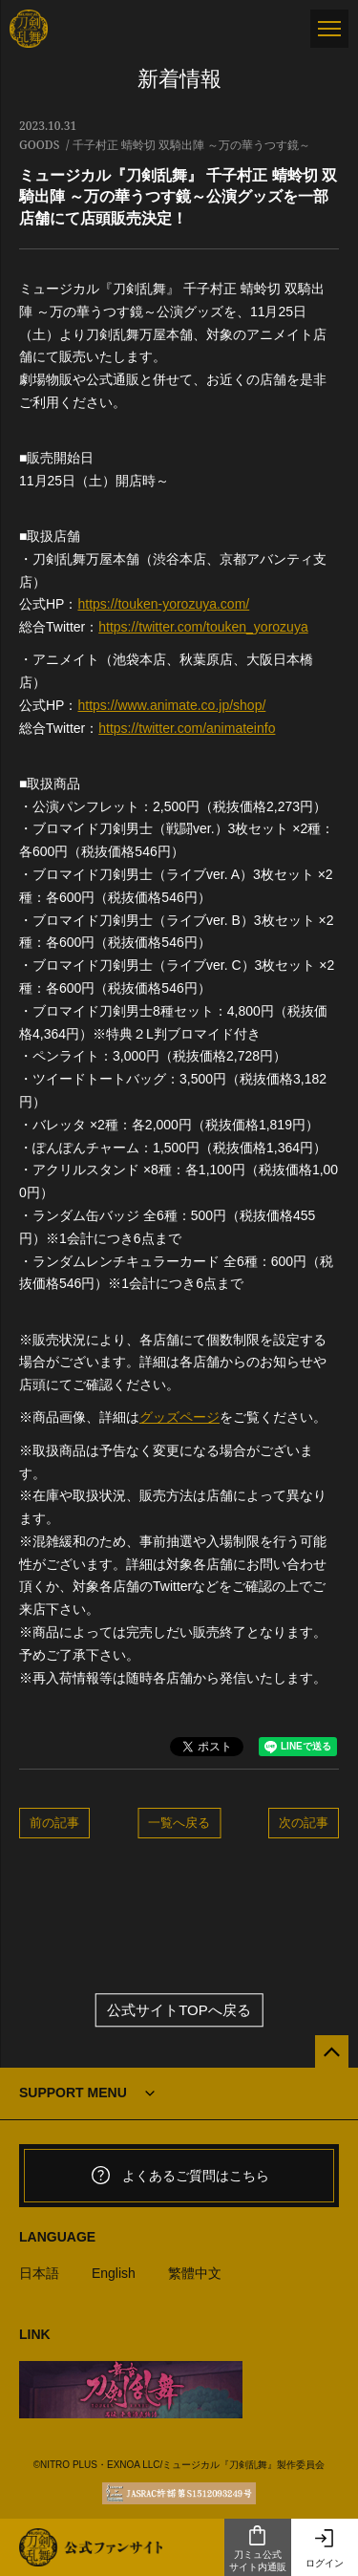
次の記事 (303, 1822)
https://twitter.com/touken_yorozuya (202, 626)
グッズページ (179, 1417)
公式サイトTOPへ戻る (179, 2010)
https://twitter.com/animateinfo (186, 728)
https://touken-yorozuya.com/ (163, 604)
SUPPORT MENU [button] (73, 2092)
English (114, 2273)
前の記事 (54, 1822)
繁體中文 (194, 2273)
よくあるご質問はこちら (179, 2175)
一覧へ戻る (179, 1822)
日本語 (39, 2273)
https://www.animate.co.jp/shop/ (171, 705)
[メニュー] (329, 29)
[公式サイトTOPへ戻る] (331, 2052)
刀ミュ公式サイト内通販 (257, 2548)
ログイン (324, 2547)
